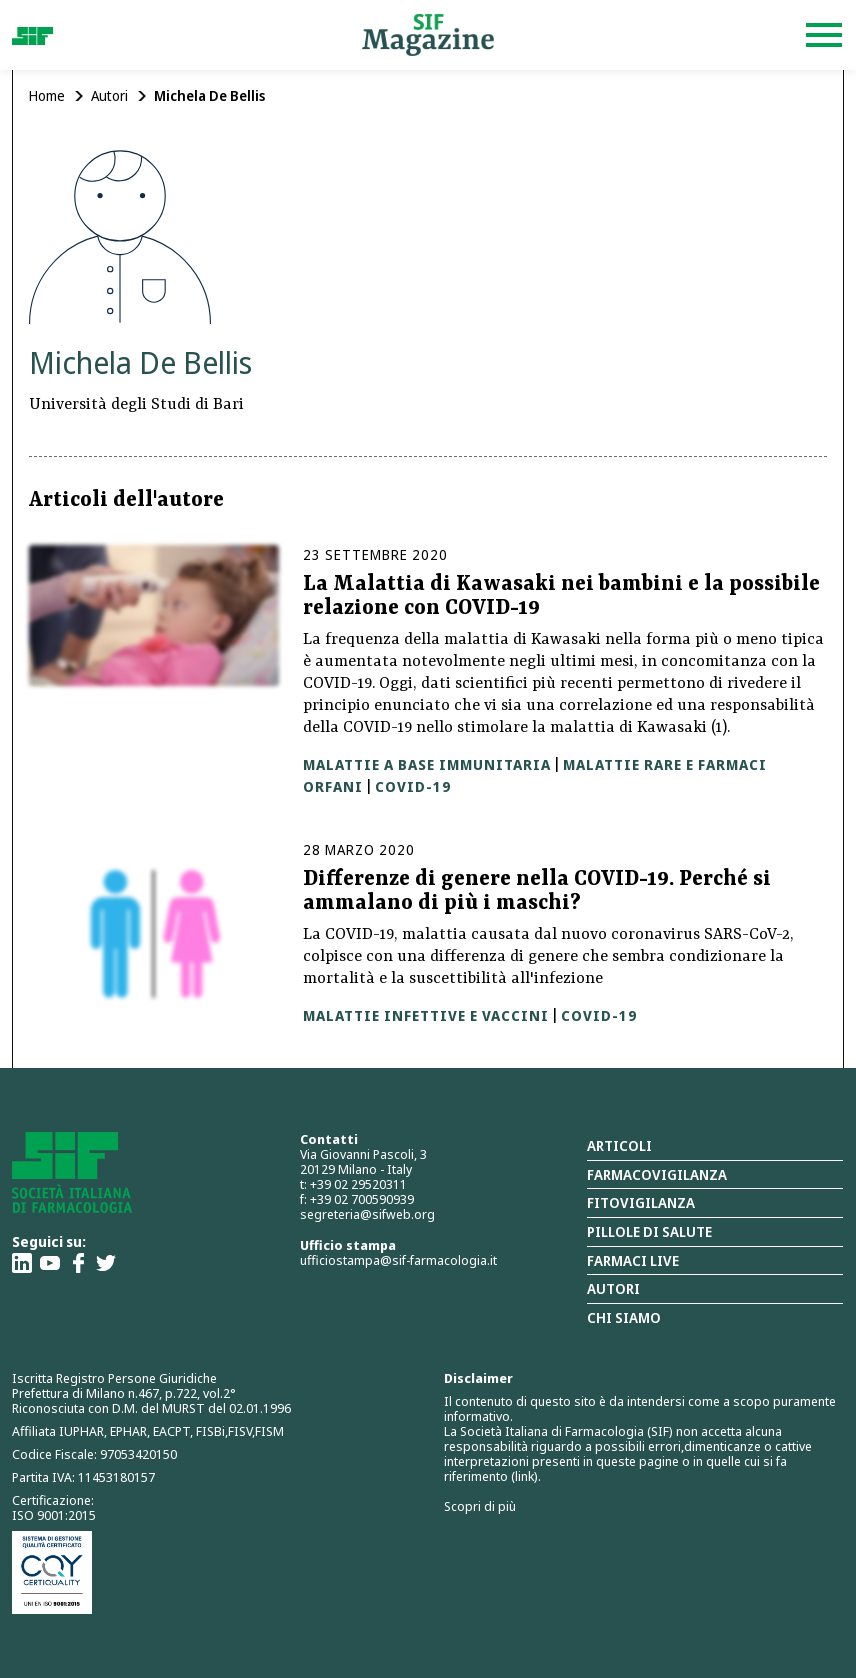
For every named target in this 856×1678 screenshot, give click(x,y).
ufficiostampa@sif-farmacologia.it (398, 1260)
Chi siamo (624, 1317)
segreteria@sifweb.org (367, 1214)
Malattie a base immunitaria (427, 764)
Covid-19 (413, 786)
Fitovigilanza (641, 1202)
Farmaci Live (633, 1260)
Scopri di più (480, 1506)
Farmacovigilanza (657, 1174)
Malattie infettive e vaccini (426, 1015)
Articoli (619, 1145)
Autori (109, 95)
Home (47, 95)
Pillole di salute (649, 1231)
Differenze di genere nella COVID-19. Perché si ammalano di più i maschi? (537, 892)
